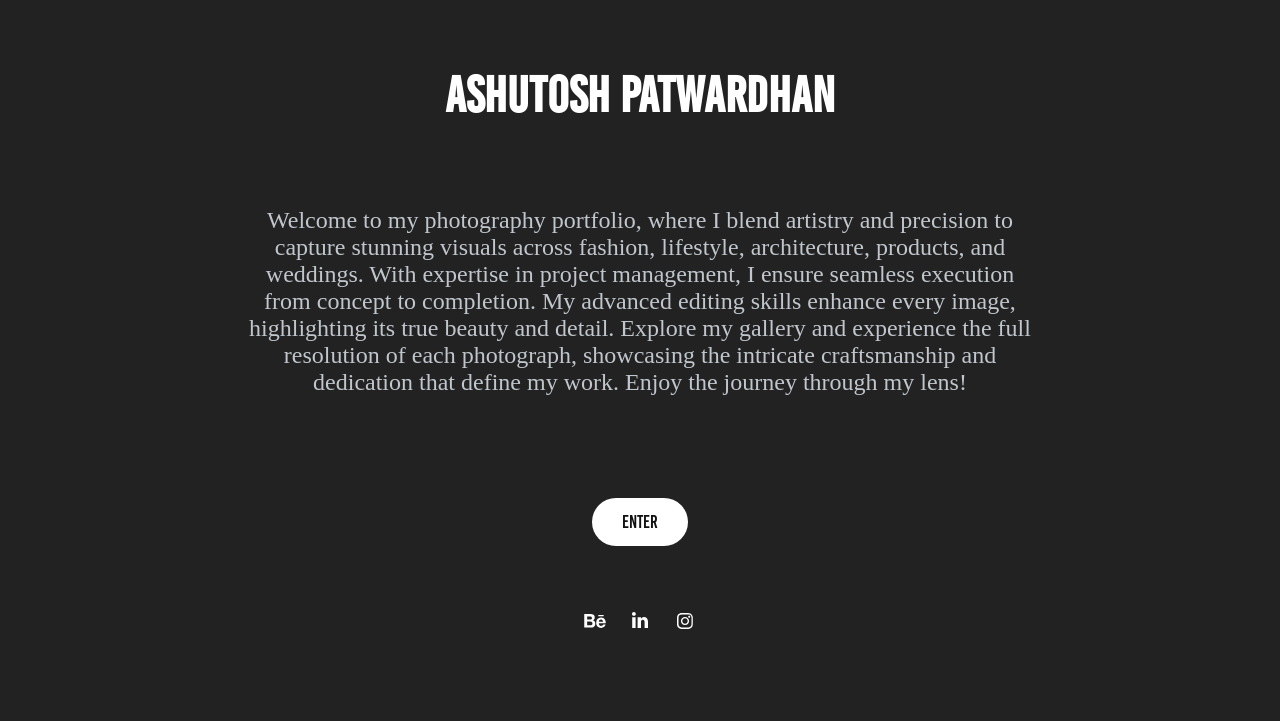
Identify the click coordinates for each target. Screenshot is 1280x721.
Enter (640, 522)
